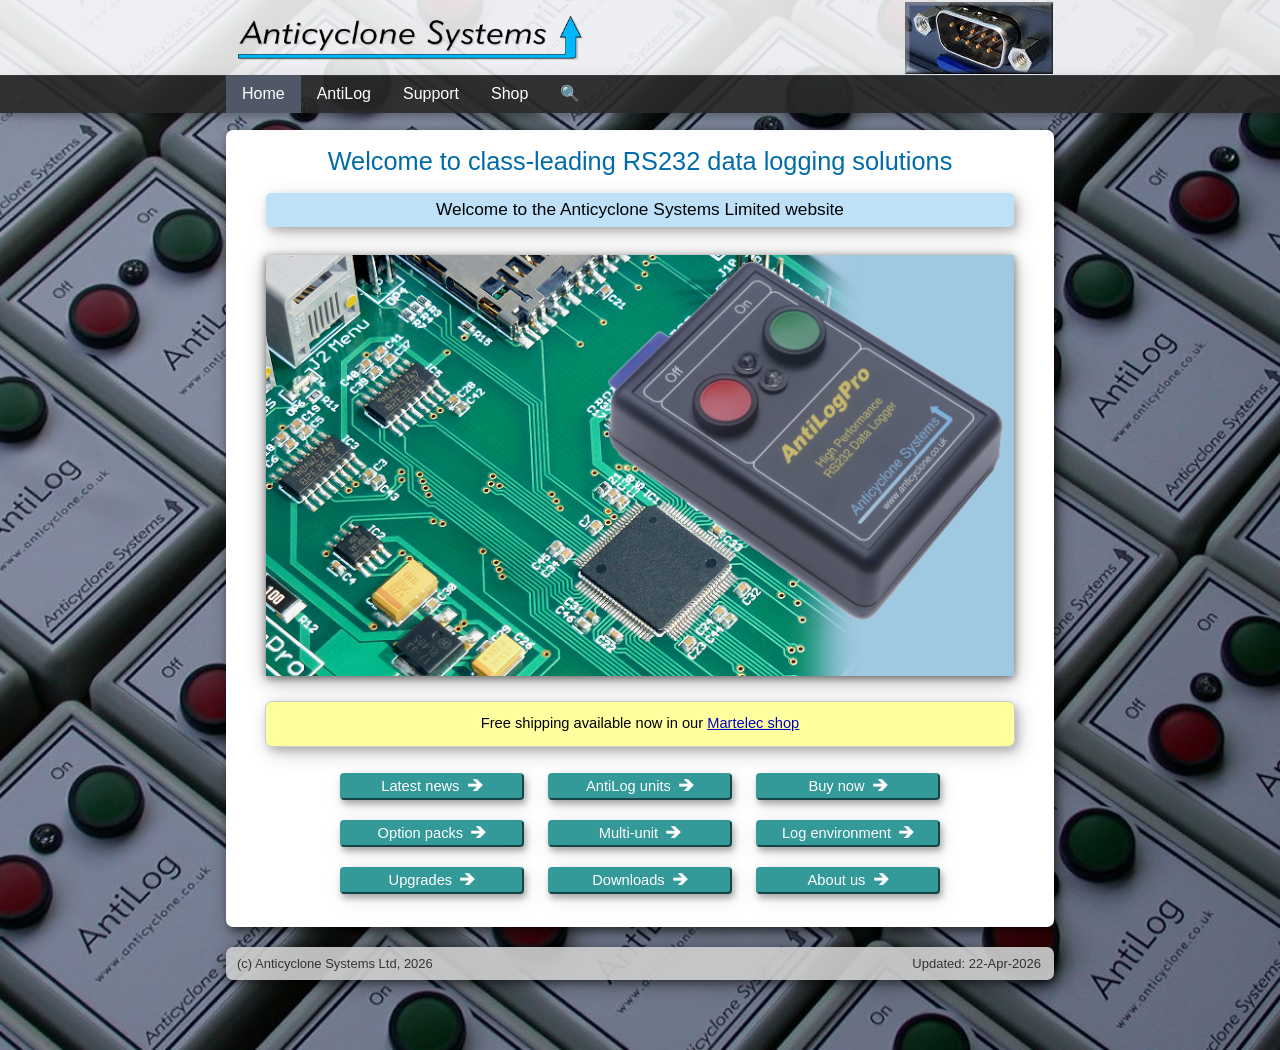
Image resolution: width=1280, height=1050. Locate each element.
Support (431, 93)
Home (263, 93)
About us (848, 880)
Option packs (432, 833)
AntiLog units (640, 786)
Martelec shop (753, 723)
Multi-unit (640, 833)
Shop (509, 93)
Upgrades (432, 880)
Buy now (847, 786)
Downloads (640, 880)
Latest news (431, 786)
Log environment (848, 833)
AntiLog (344, 93)
